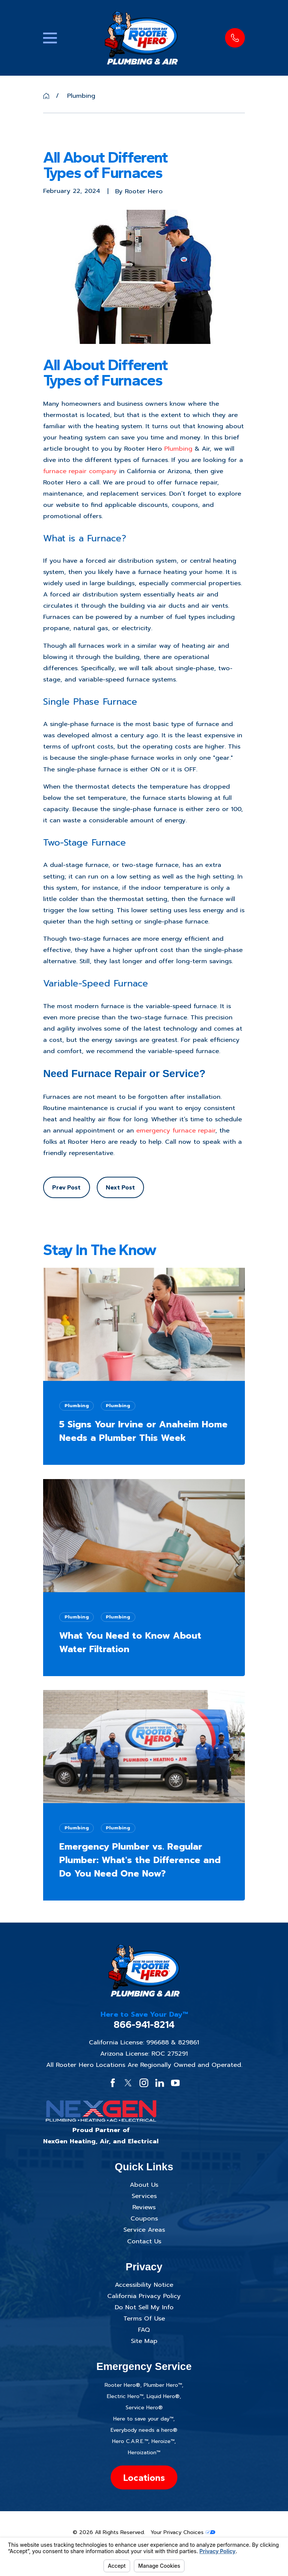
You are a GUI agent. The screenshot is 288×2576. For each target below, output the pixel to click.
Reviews (144, 2207)
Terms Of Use (144, 2318)
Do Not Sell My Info (144, 2307)
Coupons (144, 2218)
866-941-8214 (144, 2024)
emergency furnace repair (175, 1130)
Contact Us (144, 2241)
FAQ (144, 2329)
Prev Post (66, 1187)
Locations (144, 2477)
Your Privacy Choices (183, 2532)
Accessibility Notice (144, 2284)
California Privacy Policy (144, 2296)
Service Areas (144, 2229)
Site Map (144, 2341)
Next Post (120, 1187)
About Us (144, 2184)
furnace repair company (80, 471)
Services (144, 2196)
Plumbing (178, 448)
